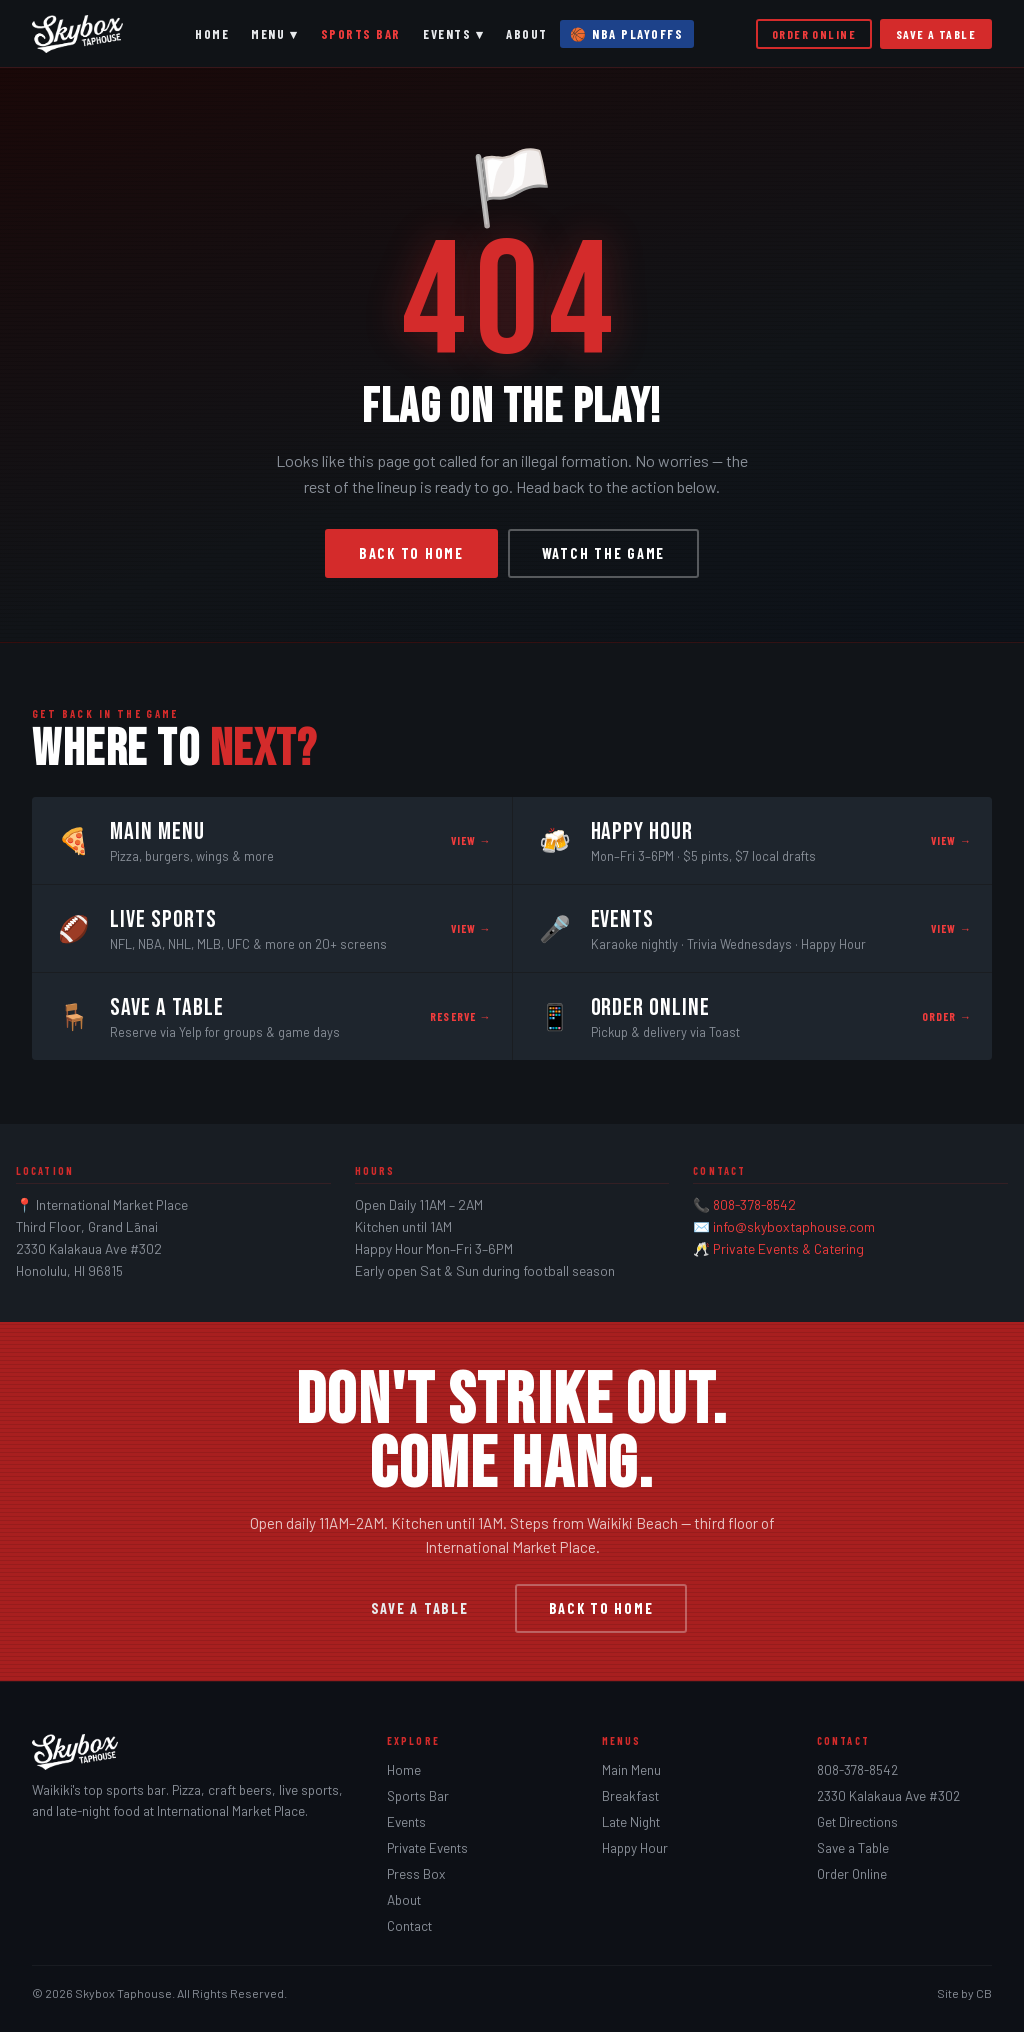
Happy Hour (635, 1848)
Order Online (814, 34)
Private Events (427, 1848)
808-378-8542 (754, 1204)
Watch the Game (603, 553)
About (527, 34)
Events (406, 1822)
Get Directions (857, 1822)
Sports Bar (361, 34)
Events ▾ (453, 34)
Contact (409, 1926)
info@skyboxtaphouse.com (794, 1226)
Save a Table (936, 34)
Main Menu (631, 1770)
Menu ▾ (274, 34)
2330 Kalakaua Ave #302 (888, 1796)
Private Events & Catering (788, 1248)
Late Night (631, 1822)
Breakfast (630, 1796)
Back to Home (411, 553)
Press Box (416, 1874)
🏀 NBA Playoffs (627, 34)
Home (212, 34)
